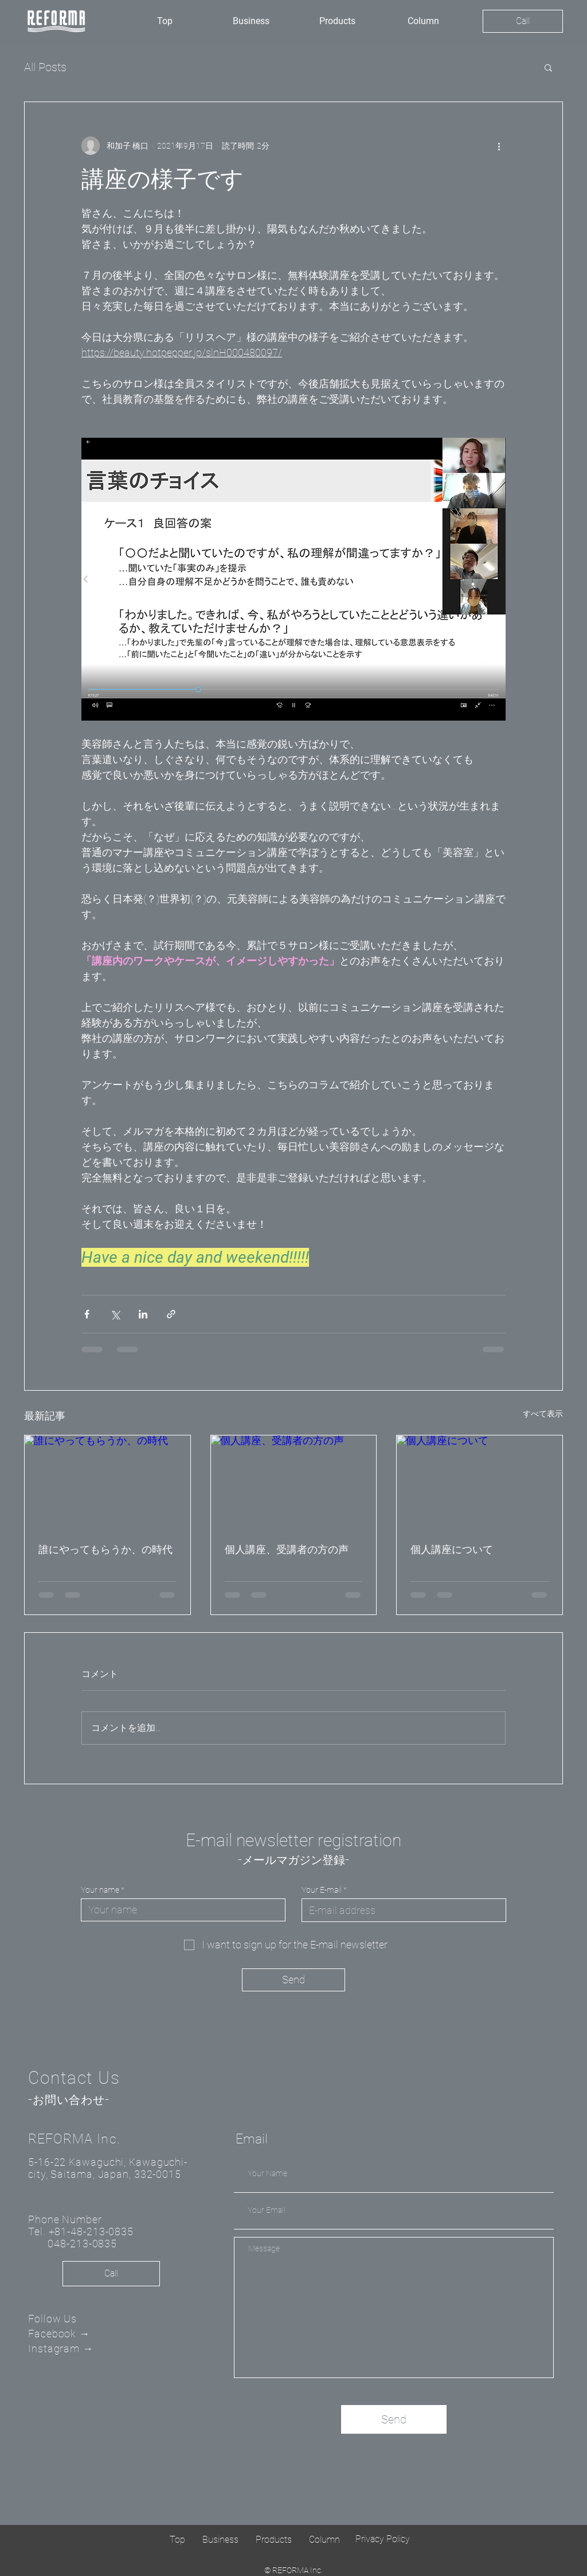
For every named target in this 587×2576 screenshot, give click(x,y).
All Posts (45, 67)
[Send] (293, 1979)
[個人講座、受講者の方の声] (294, 1481)
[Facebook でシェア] (86, 1314)
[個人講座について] (479, 1481)
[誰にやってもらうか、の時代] (107, 1481)
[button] (548, 67)
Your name (100, 1890)
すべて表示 (543, 1413)
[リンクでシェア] (171, 1314)
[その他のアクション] (499, 146)
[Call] (523, 21)
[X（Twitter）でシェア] (114, 1314)
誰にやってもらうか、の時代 (105, 1549)
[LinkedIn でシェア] (143, 1314)
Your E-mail (322, 1890)
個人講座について (451, 1549)
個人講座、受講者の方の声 (287, 1549)
